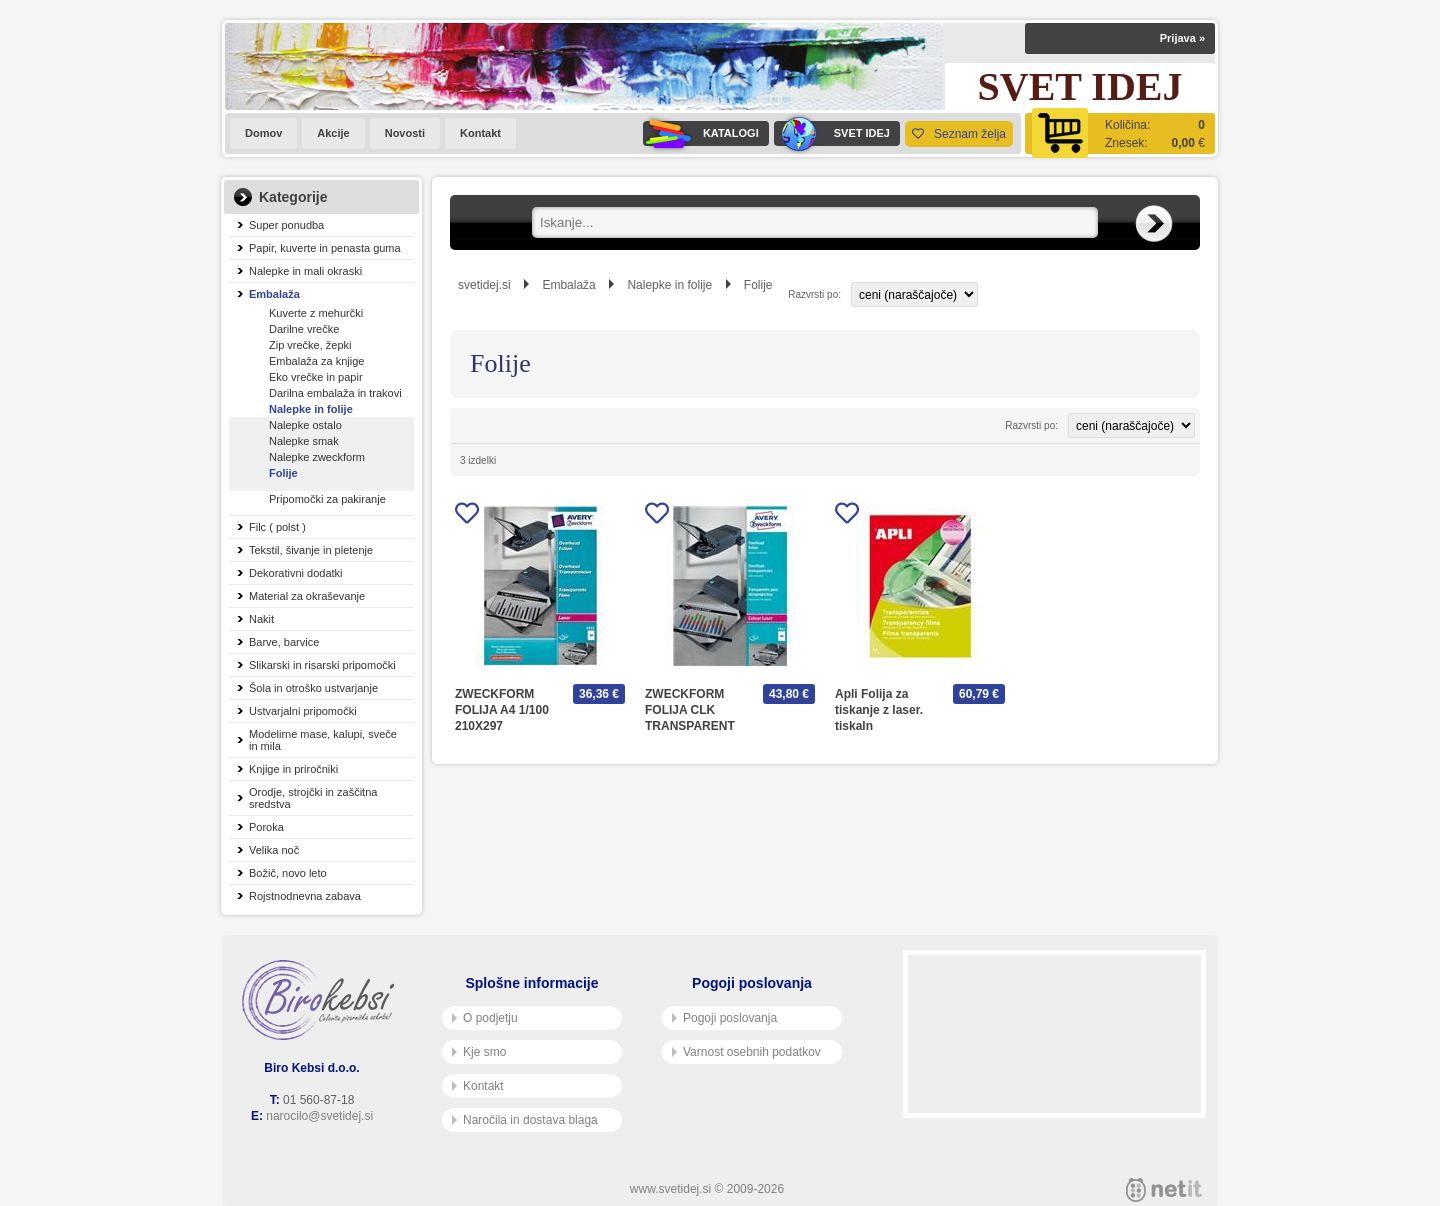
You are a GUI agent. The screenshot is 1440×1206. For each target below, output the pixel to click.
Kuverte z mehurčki (316, 313)
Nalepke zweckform (317, 457)
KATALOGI (701, 133)
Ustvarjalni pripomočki (303, 711)
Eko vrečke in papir (316, 377)
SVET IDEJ (832, 133)
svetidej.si (484, 285)
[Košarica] (1120, 133)
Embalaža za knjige (316, 361)
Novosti (405, 133)
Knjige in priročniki (293, 769)
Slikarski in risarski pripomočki (322, 665)
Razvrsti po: (814, 294)
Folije (283, 473)
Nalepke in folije (311, 409)
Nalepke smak (304, 441)
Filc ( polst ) (277, 527)
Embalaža (274, 294)
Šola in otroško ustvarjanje (313, 688)
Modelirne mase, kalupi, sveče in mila (323, 740)
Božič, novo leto (288, 873)
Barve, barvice (284, 642)
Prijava (1182, 38)
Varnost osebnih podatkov (746, 1052)
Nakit (261, 619)
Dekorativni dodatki (296, 573)
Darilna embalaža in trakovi (335, 393)
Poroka (266, 827)
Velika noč (274, 850)
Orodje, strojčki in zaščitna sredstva (313, 798)
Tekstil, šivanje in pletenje (311, 550)
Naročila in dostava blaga (525, 1120)
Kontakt (480, 133)
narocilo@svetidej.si (319, 1116)
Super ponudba (286, 225)
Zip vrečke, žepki (310, 345)
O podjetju (485, 1018)
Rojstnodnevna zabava (305, 896)
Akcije (333, 133)
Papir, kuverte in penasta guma (325, 248)
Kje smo (479, 1052)
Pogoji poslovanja (724, 1018)
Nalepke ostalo (305, 425)
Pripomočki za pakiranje (327, 499)
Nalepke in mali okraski (305, 271)
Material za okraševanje (307, 596)
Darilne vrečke (304, 329)
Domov (263, 133)
